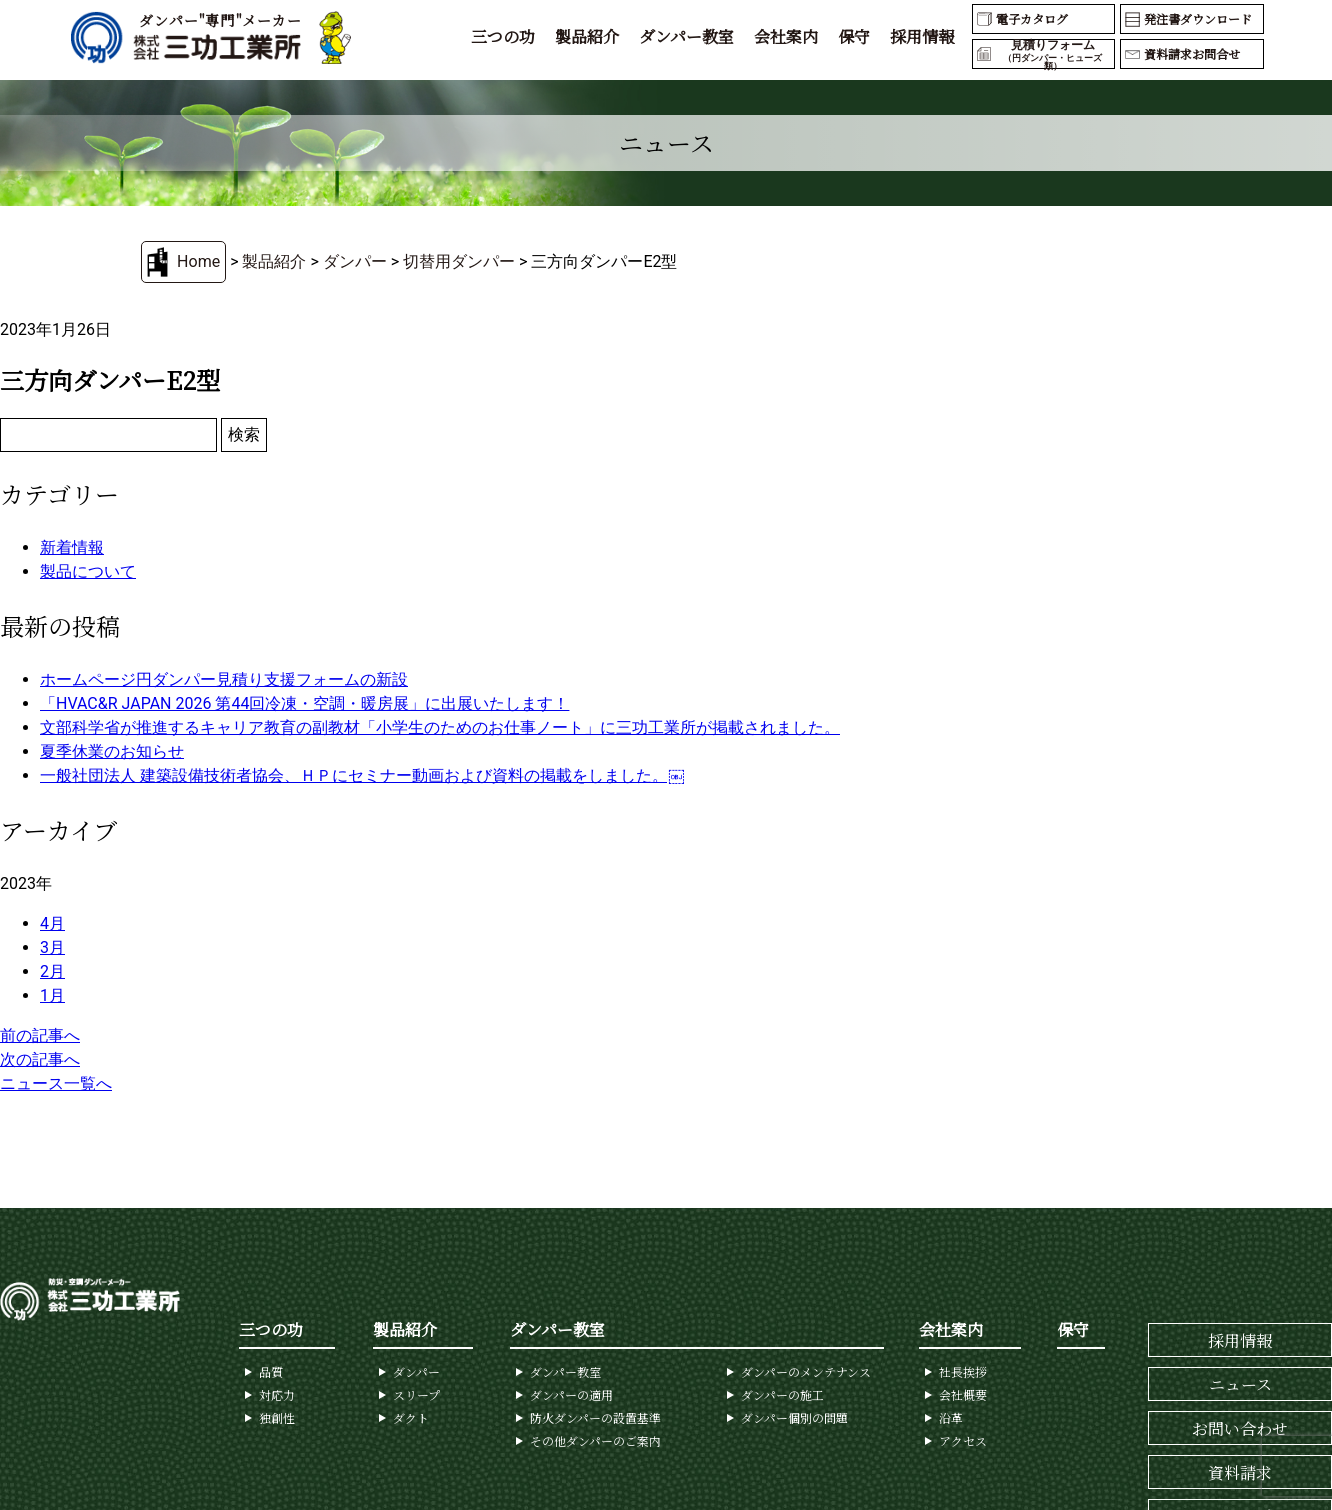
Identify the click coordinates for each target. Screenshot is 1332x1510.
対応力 (277, 1394)
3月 (52, 947)
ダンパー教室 (686, 36)
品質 (271, 1371)
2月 (52, 971)
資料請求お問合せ (1192, 53)
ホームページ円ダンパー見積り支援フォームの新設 (224, 679)
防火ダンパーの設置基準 (595, 1417)
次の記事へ (40, 1059)
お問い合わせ (1240, 1428)
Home (198, 261)
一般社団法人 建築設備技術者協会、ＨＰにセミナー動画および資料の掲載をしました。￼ (362, 775)
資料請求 (1240, 1472)
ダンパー (355, 261)
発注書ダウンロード (1198, 18)
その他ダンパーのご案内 (595, 1440)
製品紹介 (587, 36)
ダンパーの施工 (782, 1394)
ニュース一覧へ (56, 1083)
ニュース (1240, 1384)
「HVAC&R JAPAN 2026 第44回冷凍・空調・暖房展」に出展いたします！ (304, 703)
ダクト (411, 1417)
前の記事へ (40, 1035)
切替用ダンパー (459, 261)
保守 (854, 36)
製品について (88, 571)
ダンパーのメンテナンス (806, 1371)
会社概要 (963, 1394)
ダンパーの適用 (571, 1394)
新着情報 (72, 547)
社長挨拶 (963, 1371)
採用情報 (922, 36)
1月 (52, 995)
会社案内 (786, 36)
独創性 (277, 1417)
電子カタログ (1032, 18)
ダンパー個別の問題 (794, 1417)
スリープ (416, 1394)
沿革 (951, 1417)
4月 (52, 923)
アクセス (963, 1440)
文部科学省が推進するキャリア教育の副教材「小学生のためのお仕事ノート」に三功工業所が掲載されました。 (440, 727)
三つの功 (503, 36)
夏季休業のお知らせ (112, 751)
